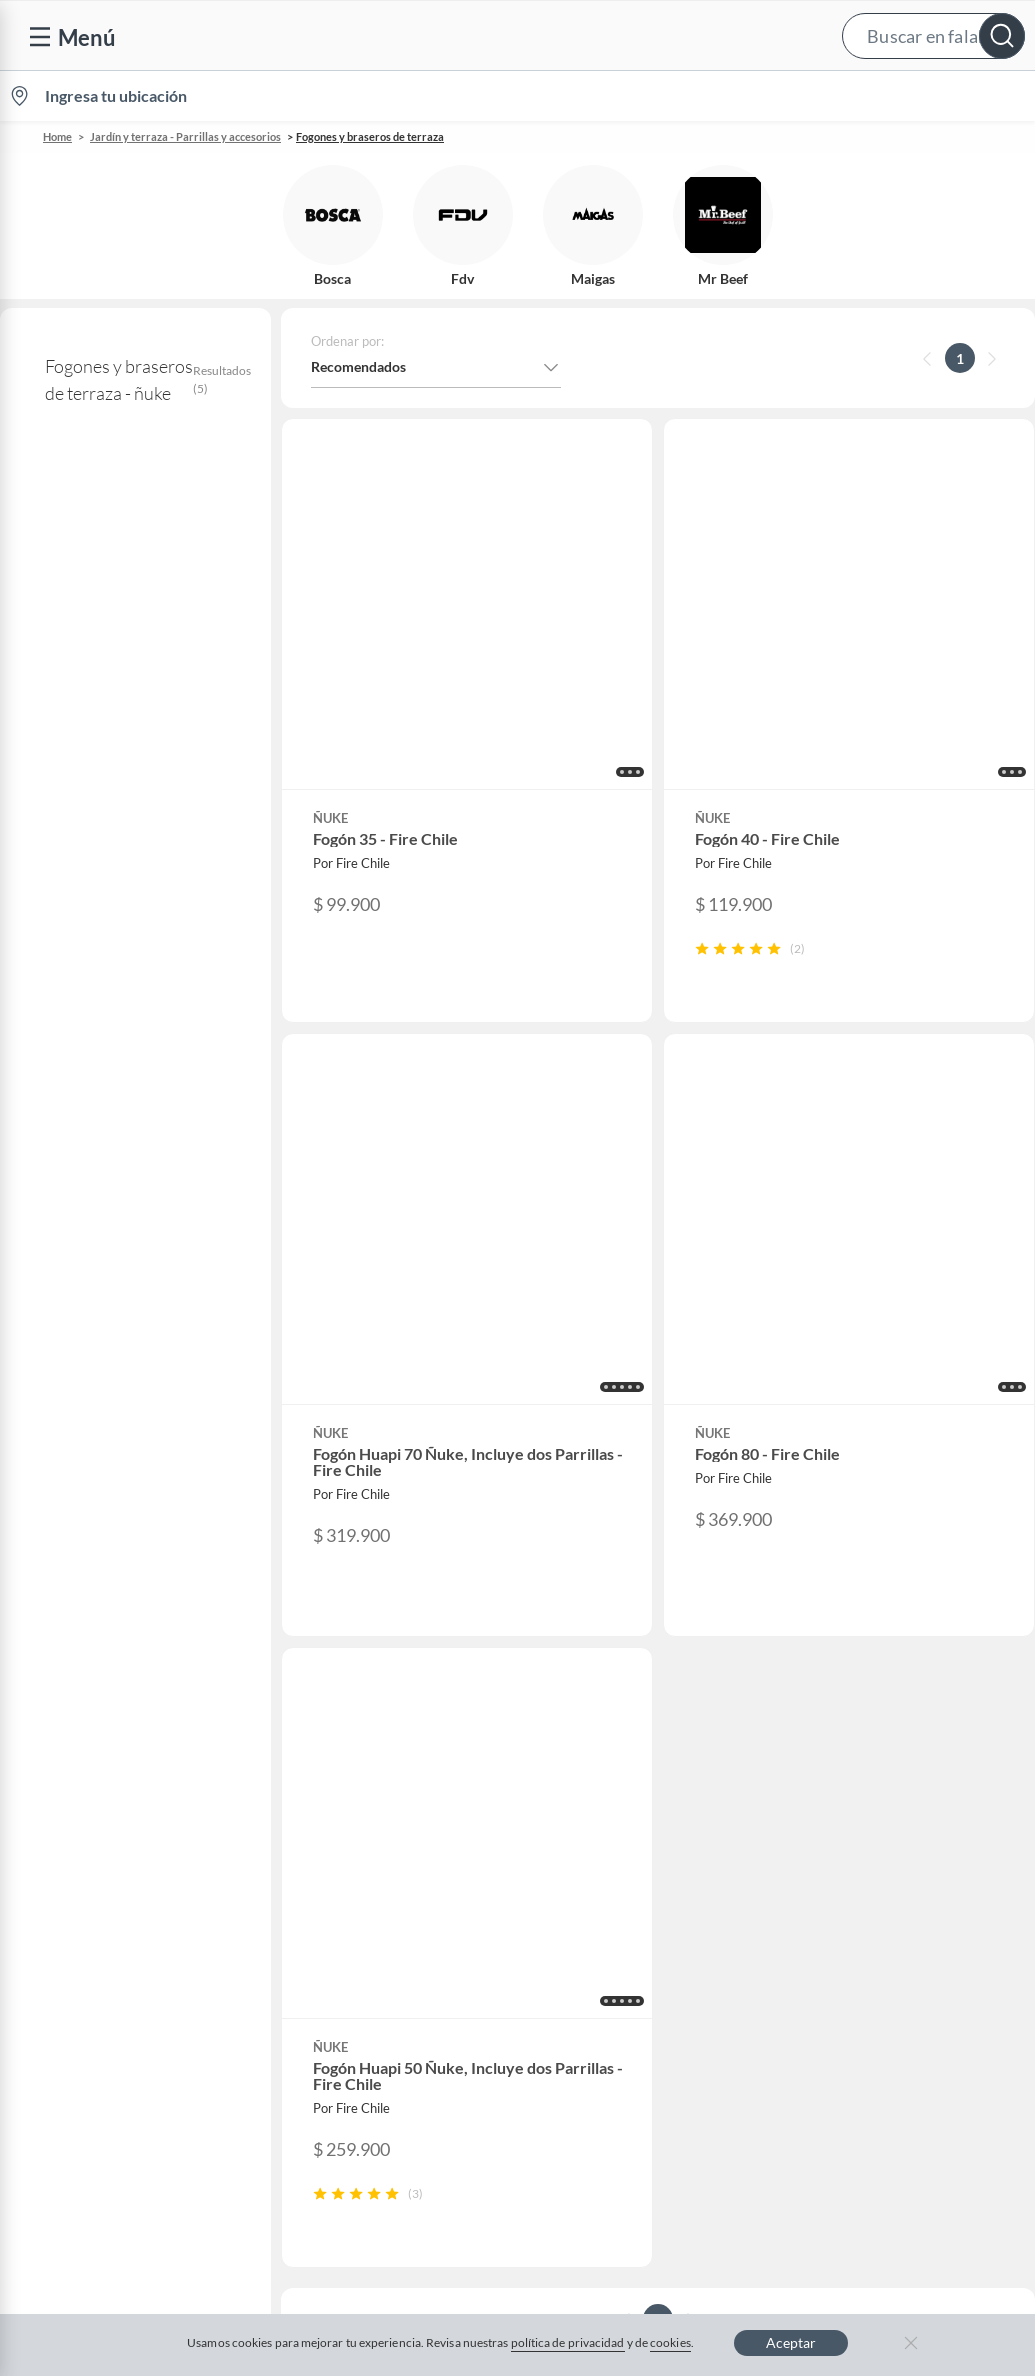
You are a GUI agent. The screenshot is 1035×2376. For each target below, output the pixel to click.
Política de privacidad (720, 2173)
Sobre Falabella (872, 1713)
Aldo (317, 2033)
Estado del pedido (95, 1841)
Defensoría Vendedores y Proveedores (118, 1967)
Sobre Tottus (864, 1777)
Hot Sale (328, 1937)
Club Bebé (595, 1777)
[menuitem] (798, 96)
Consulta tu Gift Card (106, 2041)
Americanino (342, 2001)
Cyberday (332, 1905)
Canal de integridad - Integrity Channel (132, 1915)
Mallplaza (855, 2001)
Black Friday (340, 1873)
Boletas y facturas (95, 1809)
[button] (513, 35)
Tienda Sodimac (874, 1809)
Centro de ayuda (91, 1745)
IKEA (841, 1873)
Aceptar (791, 2342)
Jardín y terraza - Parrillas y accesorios (185, 136)
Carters (325, 2065)
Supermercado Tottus (891, 1841)
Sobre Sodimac (871, 1745)
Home (57, 136)
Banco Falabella (874, 1905)
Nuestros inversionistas (375, 1745)
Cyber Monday (348, 1841)
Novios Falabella (614, 1745)
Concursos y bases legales (119, 1873)
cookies (670, 2342)
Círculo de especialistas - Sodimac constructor (668, 1819)
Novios (925, 96)
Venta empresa (348, 1777)
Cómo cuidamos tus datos (120, 2009)
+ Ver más (81, 1070)
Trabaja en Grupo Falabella (385, 1809)
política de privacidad (568, 2342)
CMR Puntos (602, 1713)
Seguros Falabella (879, 1937)
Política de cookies (559, 2173)
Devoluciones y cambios (115, 1777)
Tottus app (857, 2033)
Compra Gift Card (96, 2073)
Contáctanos (79, 1713)
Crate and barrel (353, 1969)
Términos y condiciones (391, 2173)
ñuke (40, 594)
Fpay (840, 1969)
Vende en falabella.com (653, 96)
